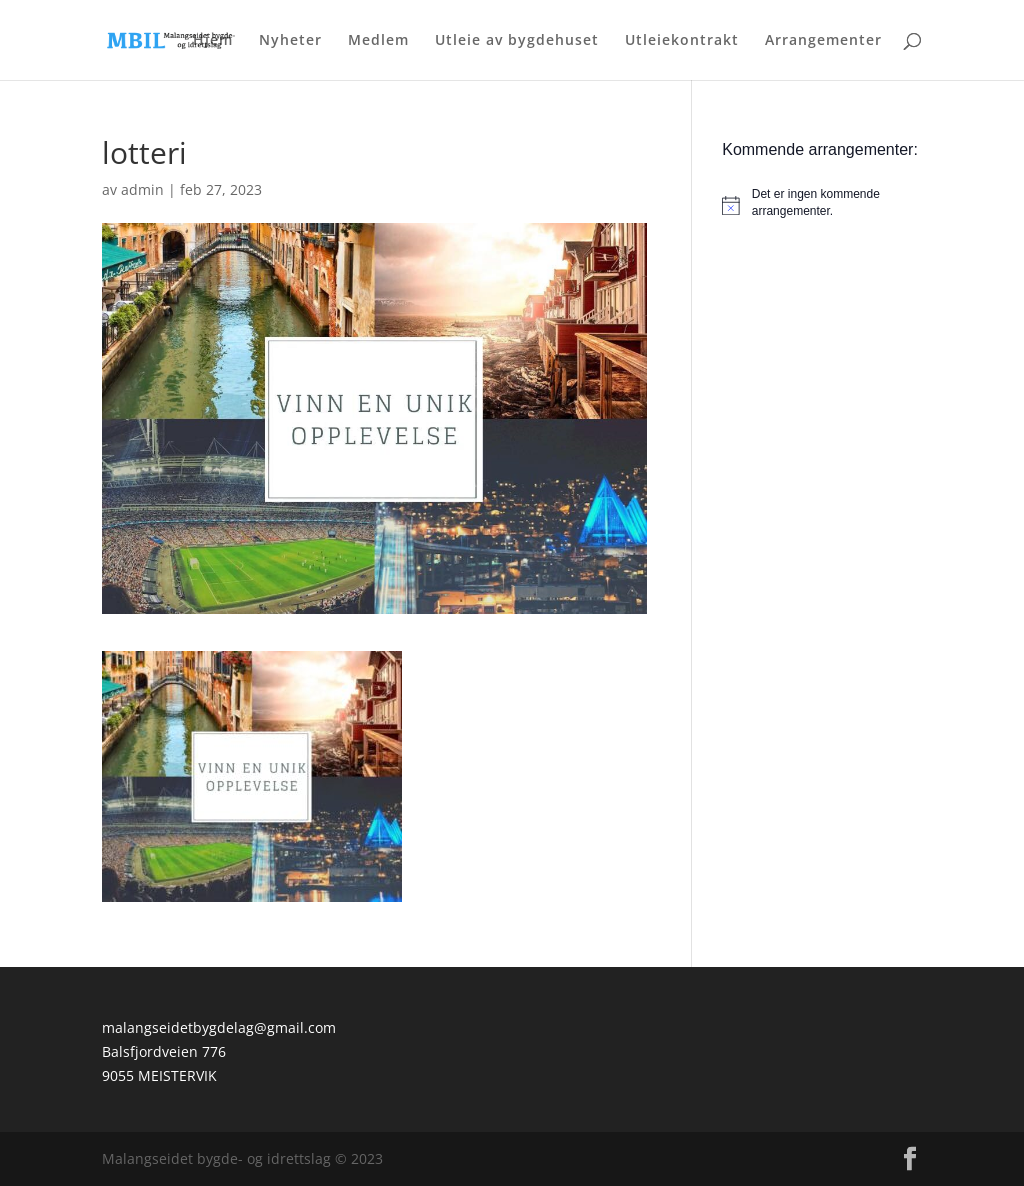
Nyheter (290, 41)
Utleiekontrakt (682, 41)
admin (142, 189)
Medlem (378, 41)
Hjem (213, 41)
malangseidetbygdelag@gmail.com (219, 1027)
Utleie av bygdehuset (517, 41)
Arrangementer (823, 41)
